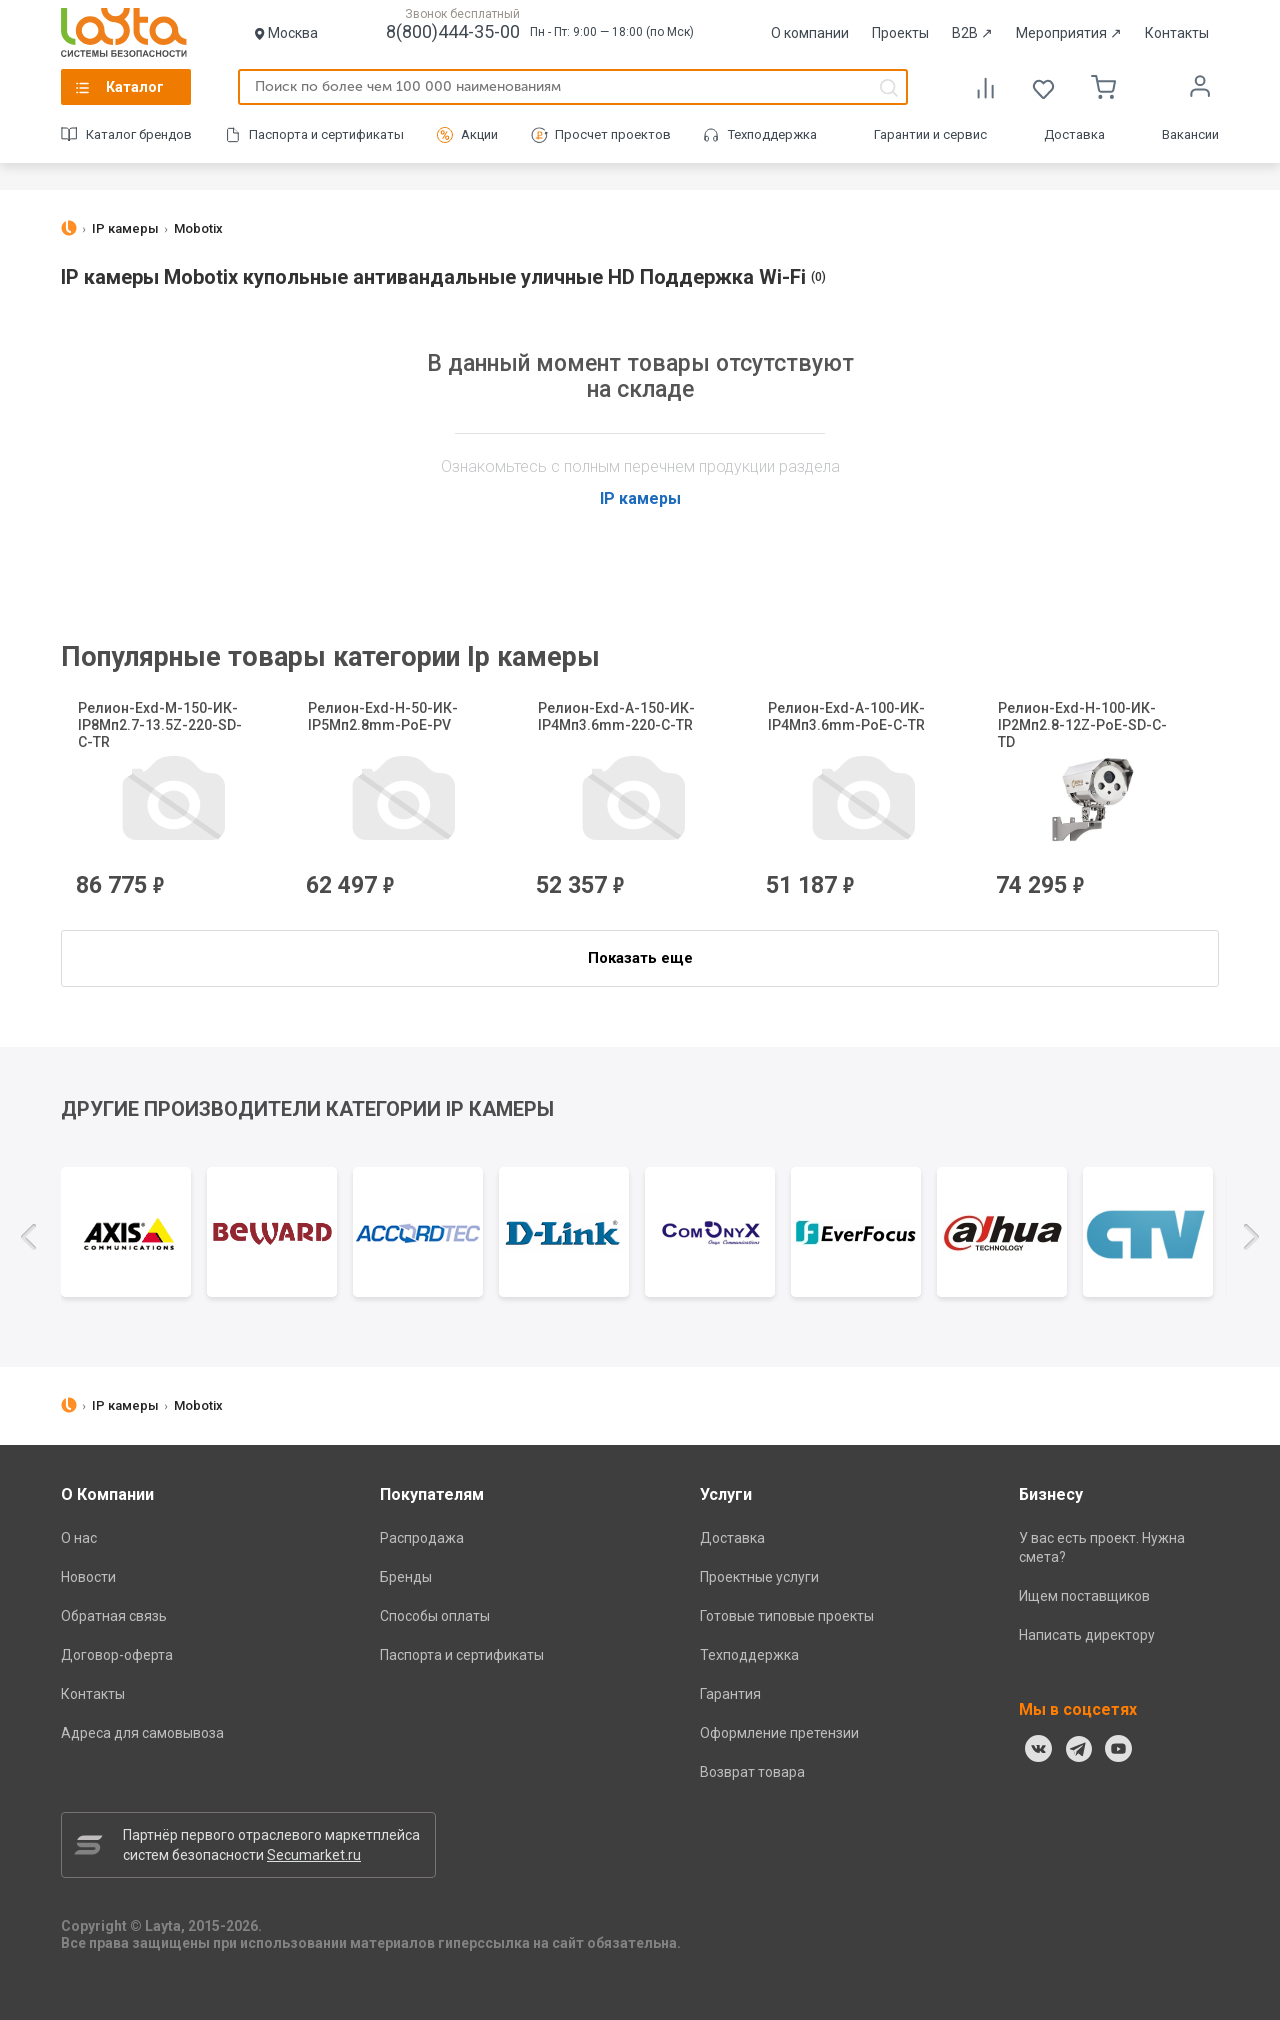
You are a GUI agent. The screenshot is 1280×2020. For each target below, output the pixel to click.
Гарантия (730, 1694)
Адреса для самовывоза (142, 1733)
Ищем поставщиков (1084, 1596)
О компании (810, 33)
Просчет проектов (613, 134)
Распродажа (422, 1538)
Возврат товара (752, 1772)
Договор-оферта (117, 1655)
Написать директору (1087, 1635)
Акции (479, 134)
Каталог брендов (139, 134)
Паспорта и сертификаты (326, 134)
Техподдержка (772, 134)
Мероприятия (1069, 33)
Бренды (406, 1577)
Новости (88, 1577)
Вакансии (1190, 134)
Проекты (900, 33)
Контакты (1177, 33)
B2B (972, 33)
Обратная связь (114, 1616)
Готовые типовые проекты (787, 1616)
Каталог (135, 87)
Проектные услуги (759, 1577)
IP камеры (640, 498)
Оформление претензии (779, 1733)
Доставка (1074, 134)
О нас (79, 1538)
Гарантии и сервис (930, 134)
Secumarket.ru (314, 1855)
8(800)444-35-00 (453, 31)
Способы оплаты (435, 1616)
